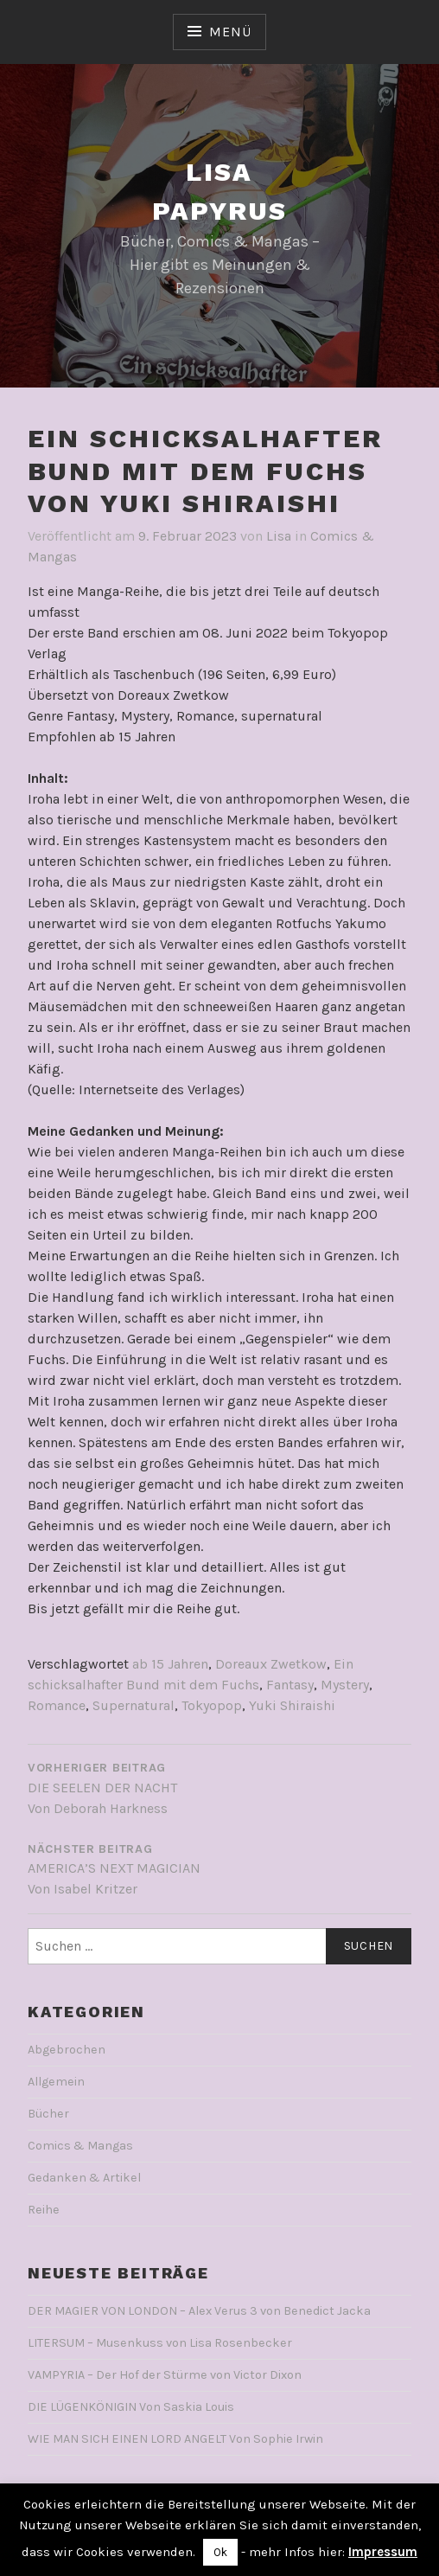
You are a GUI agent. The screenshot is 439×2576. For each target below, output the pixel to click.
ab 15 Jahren (170, 1664)
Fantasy (290, 1684)
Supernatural (133, 1705)
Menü (230, 31)
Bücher (48, 2113)
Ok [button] (220, 2552)
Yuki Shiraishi (292, 1705)
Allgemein (56, 2081)
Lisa (278, 536)
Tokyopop (211, 1705)
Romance (57, 1705)
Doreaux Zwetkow (271, 1664)
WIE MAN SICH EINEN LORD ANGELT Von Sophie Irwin (175, 2439)
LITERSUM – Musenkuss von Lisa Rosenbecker (160, 2343)
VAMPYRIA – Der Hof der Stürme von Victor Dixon (165, 2375)
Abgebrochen (66, 2049)
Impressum (382, 2552)
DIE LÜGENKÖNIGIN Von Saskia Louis (131, 2407)
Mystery (345, 1684)
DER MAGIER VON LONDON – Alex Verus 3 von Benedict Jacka (199, 2311)
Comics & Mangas (80, 2145)
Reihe (44, 2209)
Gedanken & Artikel (84, 2177)
